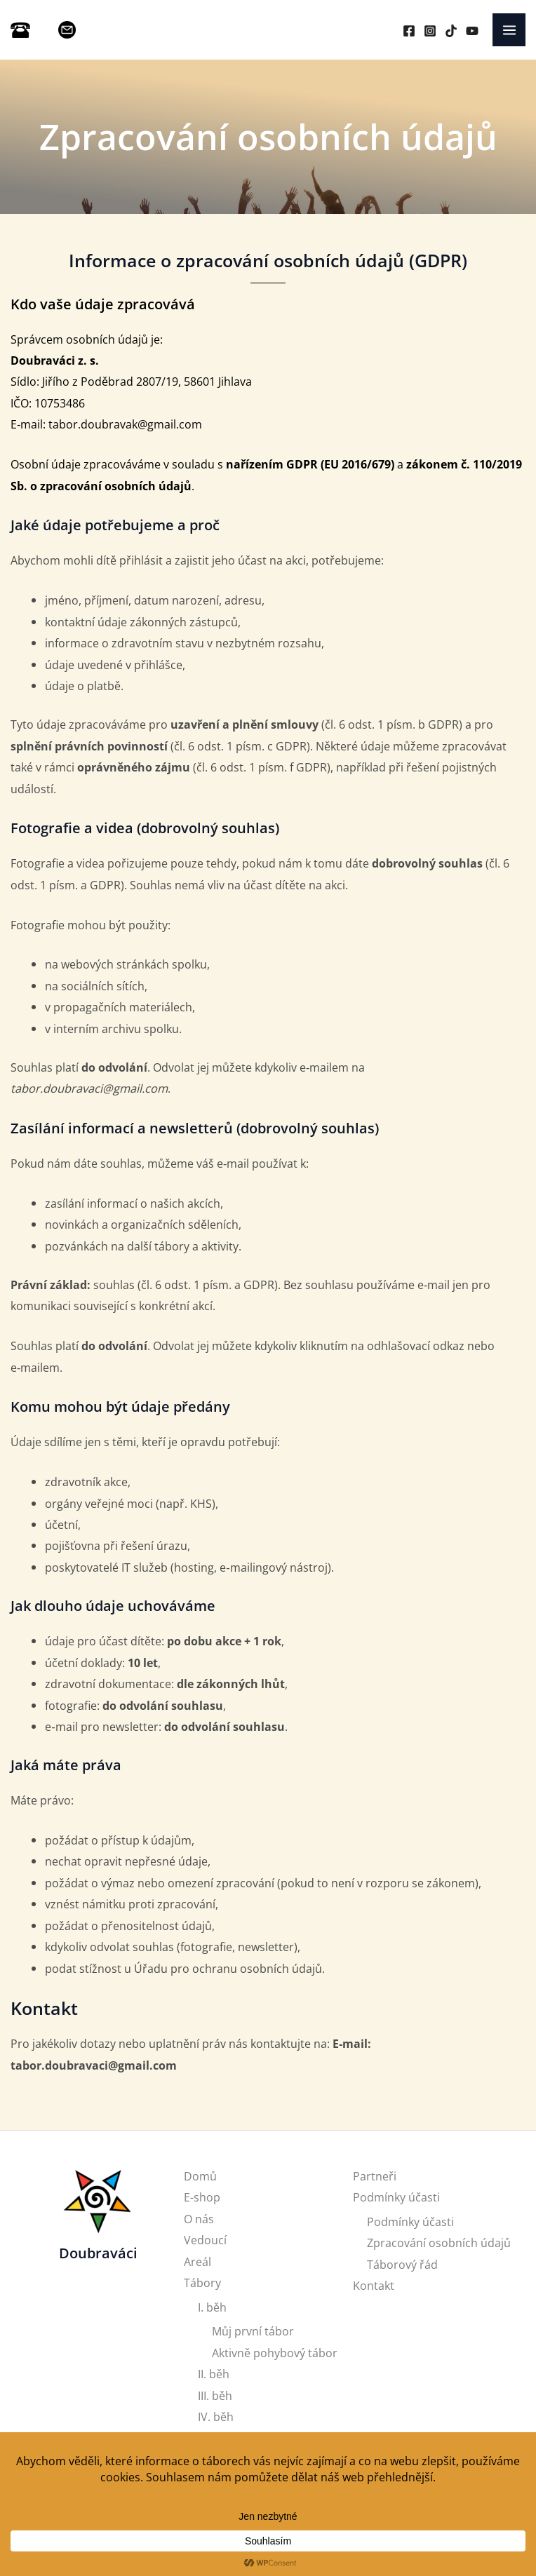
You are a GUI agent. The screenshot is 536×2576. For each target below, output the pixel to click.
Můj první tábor (253, 2331)
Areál (197, 2261)
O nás (199, 2219)
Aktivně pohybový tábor (274, 2353)
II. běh (213, 2374)
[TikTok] (451, 31)
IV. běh (216, 2416)
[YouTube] (472, 31)
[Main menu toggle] (509, 29)
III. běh (215, 2395)
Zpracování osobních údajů (439, 2242)
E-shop (202, 2197)
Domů (200, 2176)
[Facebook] (409, 31)
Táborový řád (402, 2264)
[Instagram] (430, 31)
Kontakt (373, 2285)
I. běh (212, 2307)
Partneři (374, 2176)
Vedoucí (205, 2240)
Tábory (202, 2282)
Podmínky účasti (396, 2197)
